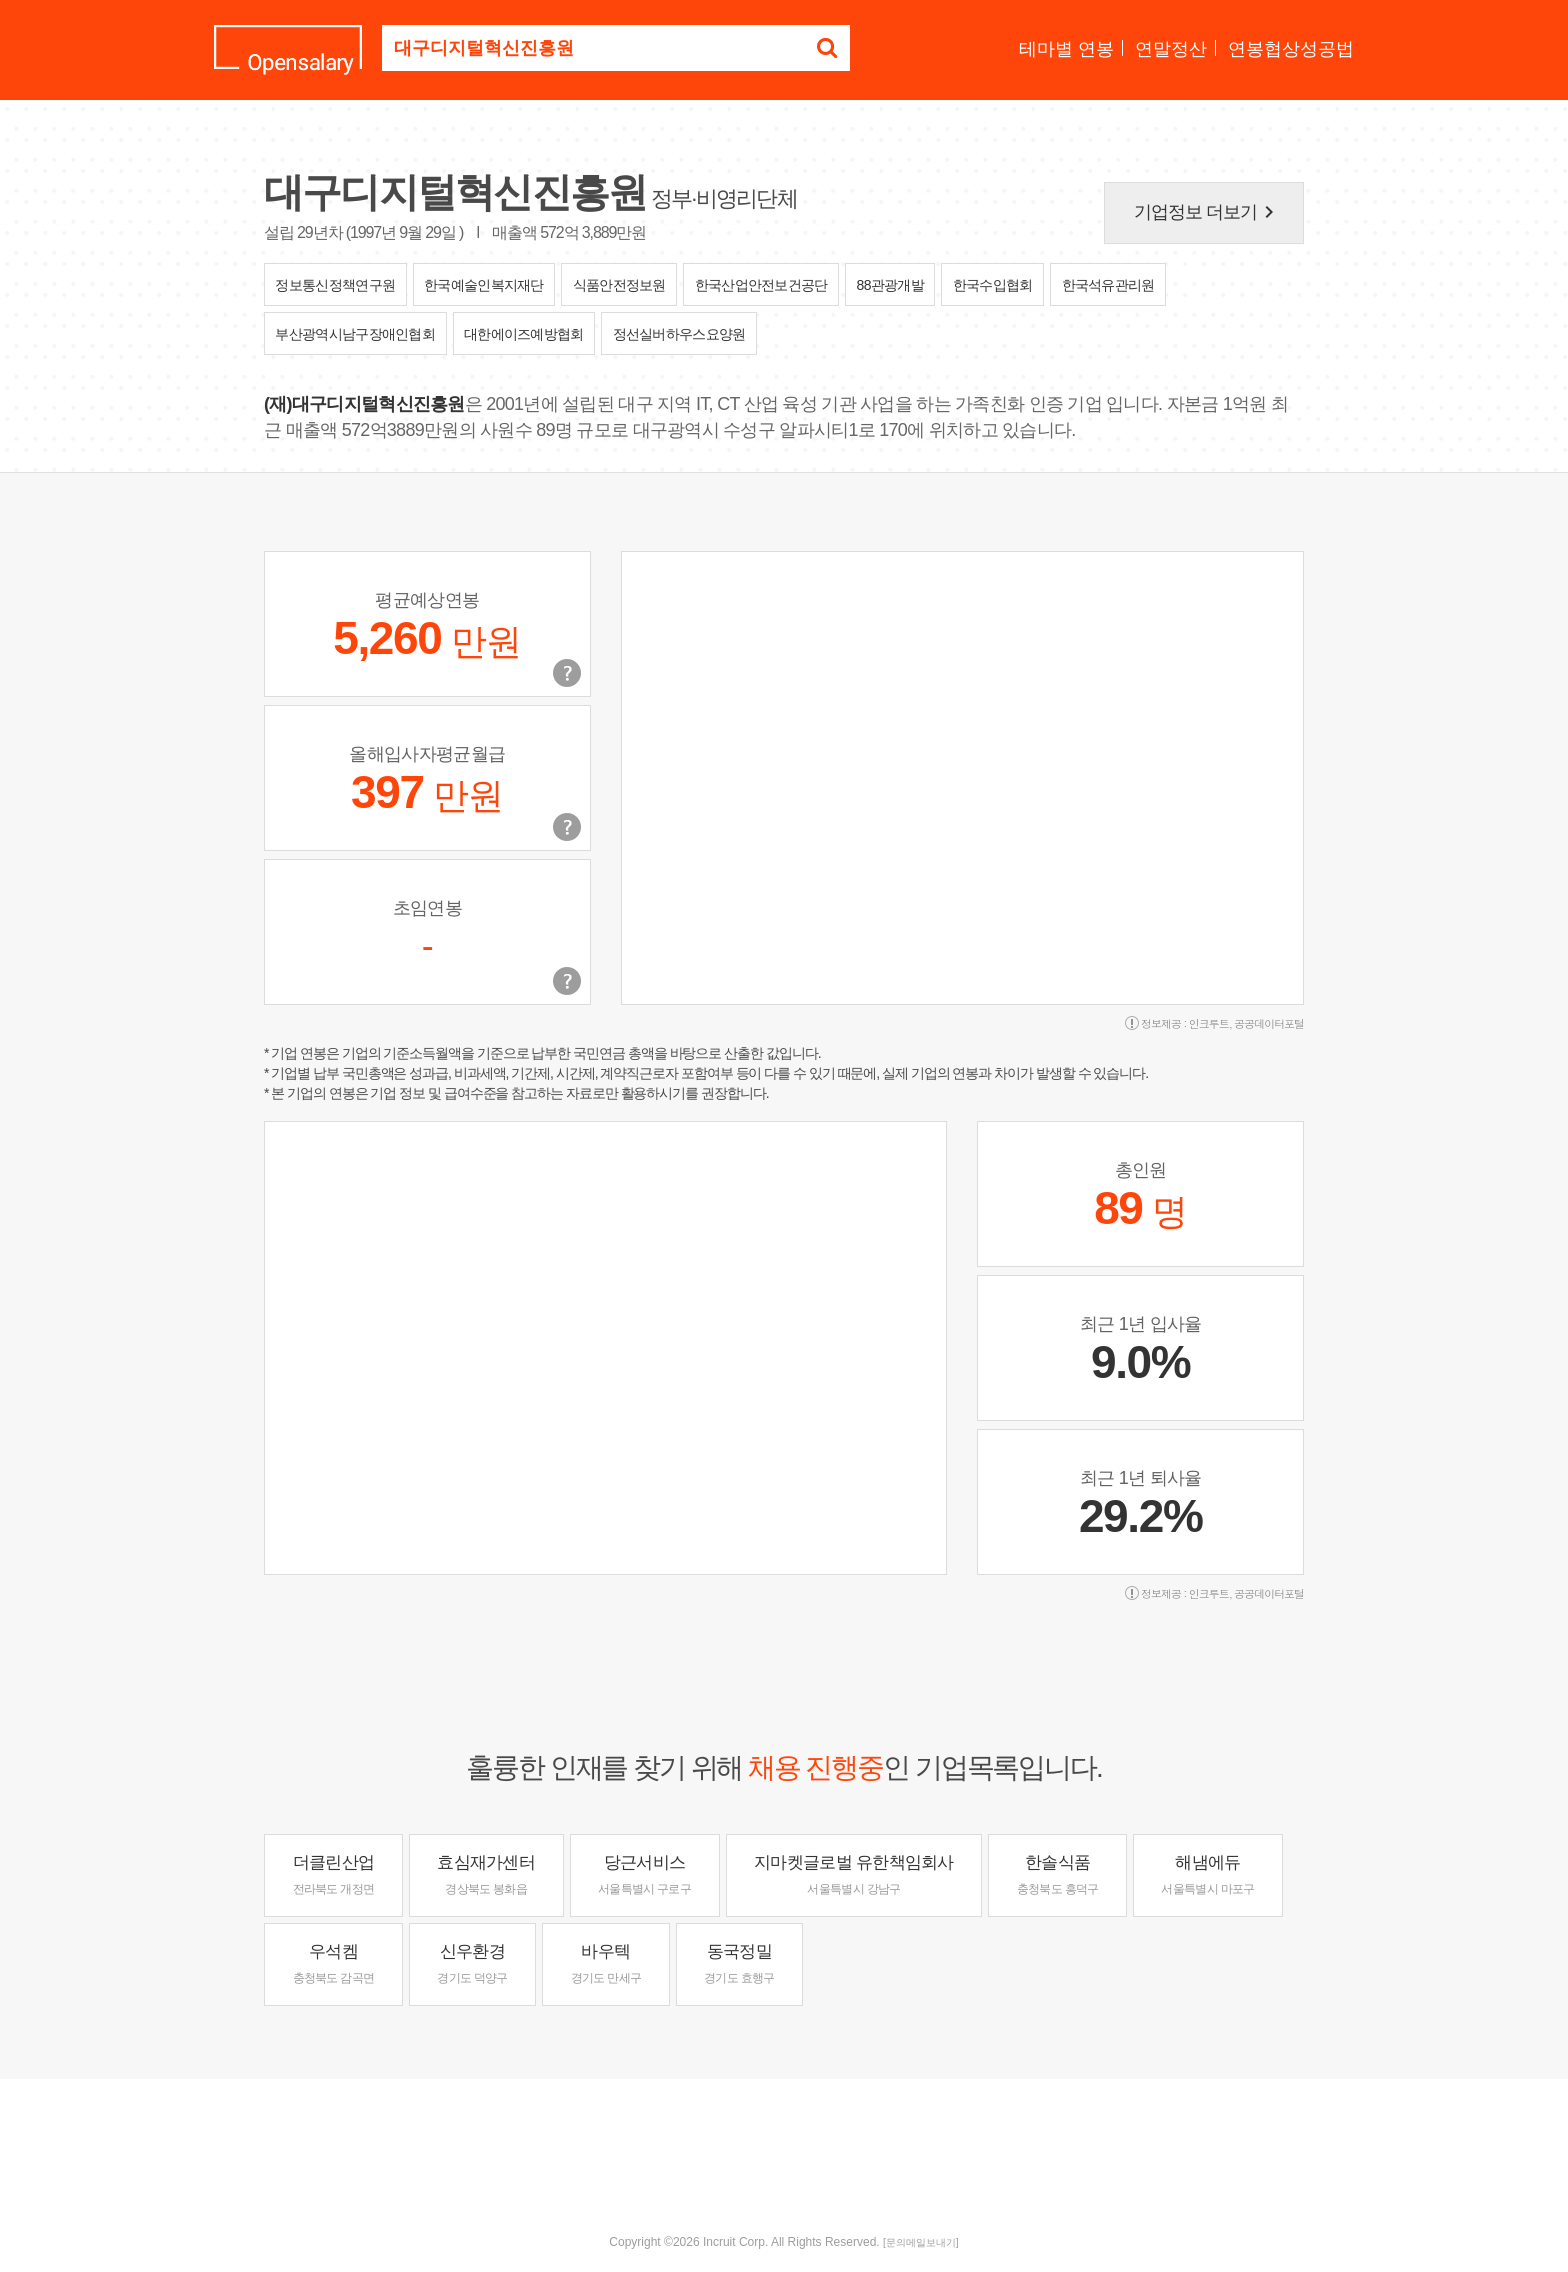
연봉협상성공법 (1291, 49)
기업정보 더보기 (1208, 212)
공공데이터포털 (1269, 1023)
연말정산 (1171, 49)
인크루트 (1209, 1023)
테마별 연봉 (1066, 49)
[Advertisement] (784, 2144)
